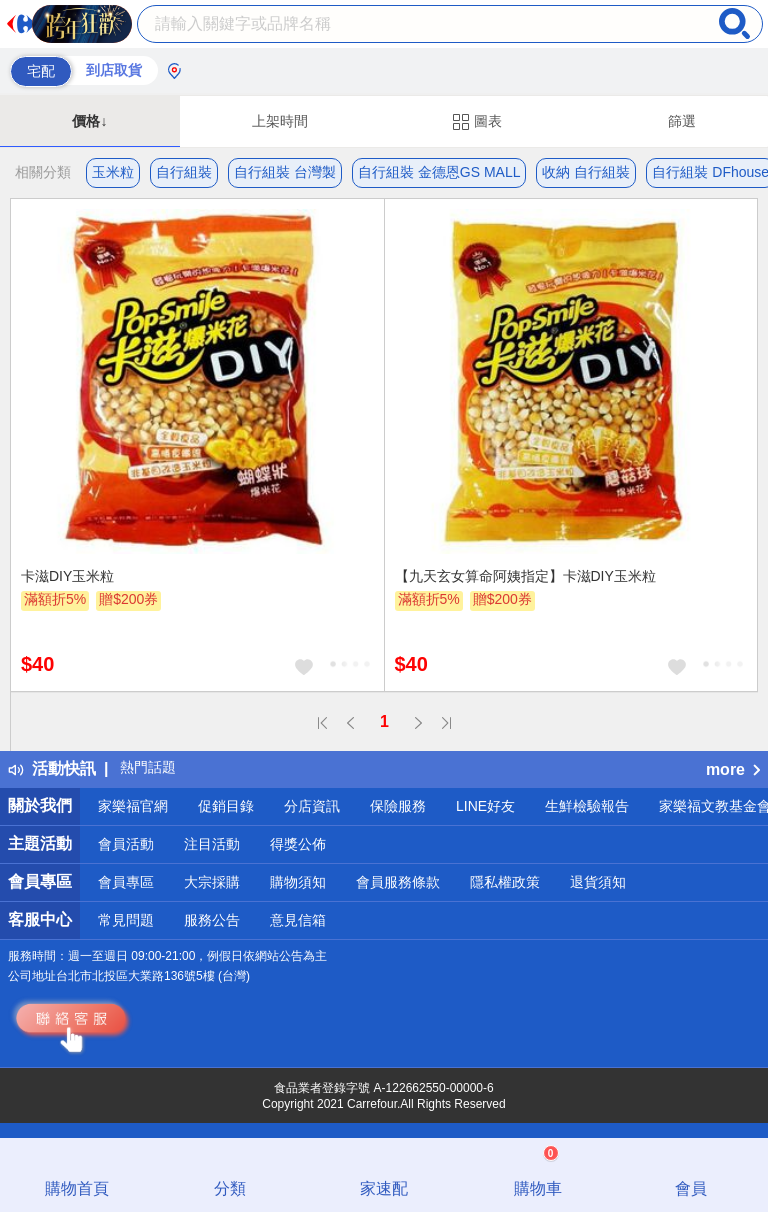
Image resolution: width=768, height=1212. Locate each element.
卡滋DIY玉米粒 (67, 576)
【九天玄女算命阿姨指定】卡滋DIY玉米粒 (525, 576)
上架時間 (280, 121)
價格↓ (89, 121)
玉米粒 (113, 172)
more (733, 769)
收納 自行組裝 (586, 172)
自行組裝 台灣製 (285, 172)
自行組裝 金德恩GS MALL (439, 172)
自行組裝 (184, 172)
